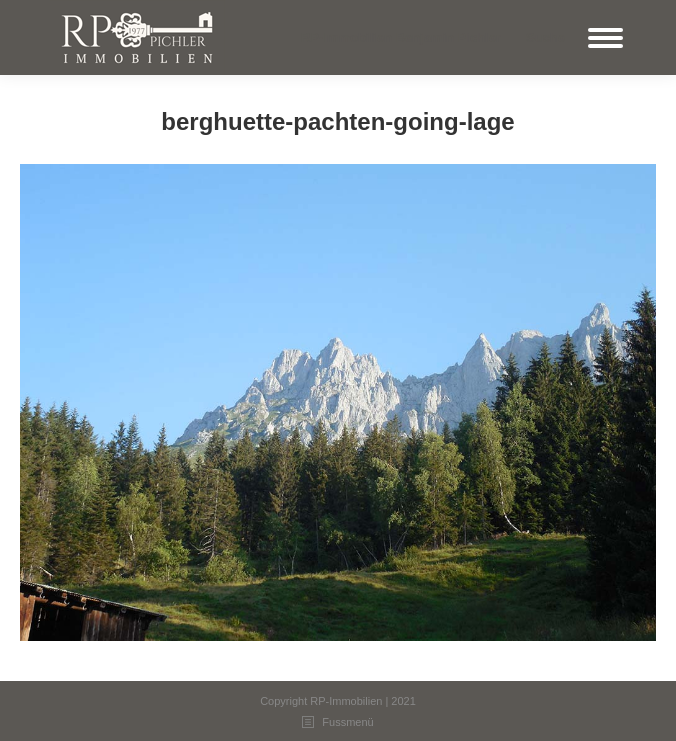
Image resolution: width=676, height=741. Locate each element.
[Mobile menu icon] (605, 38)
